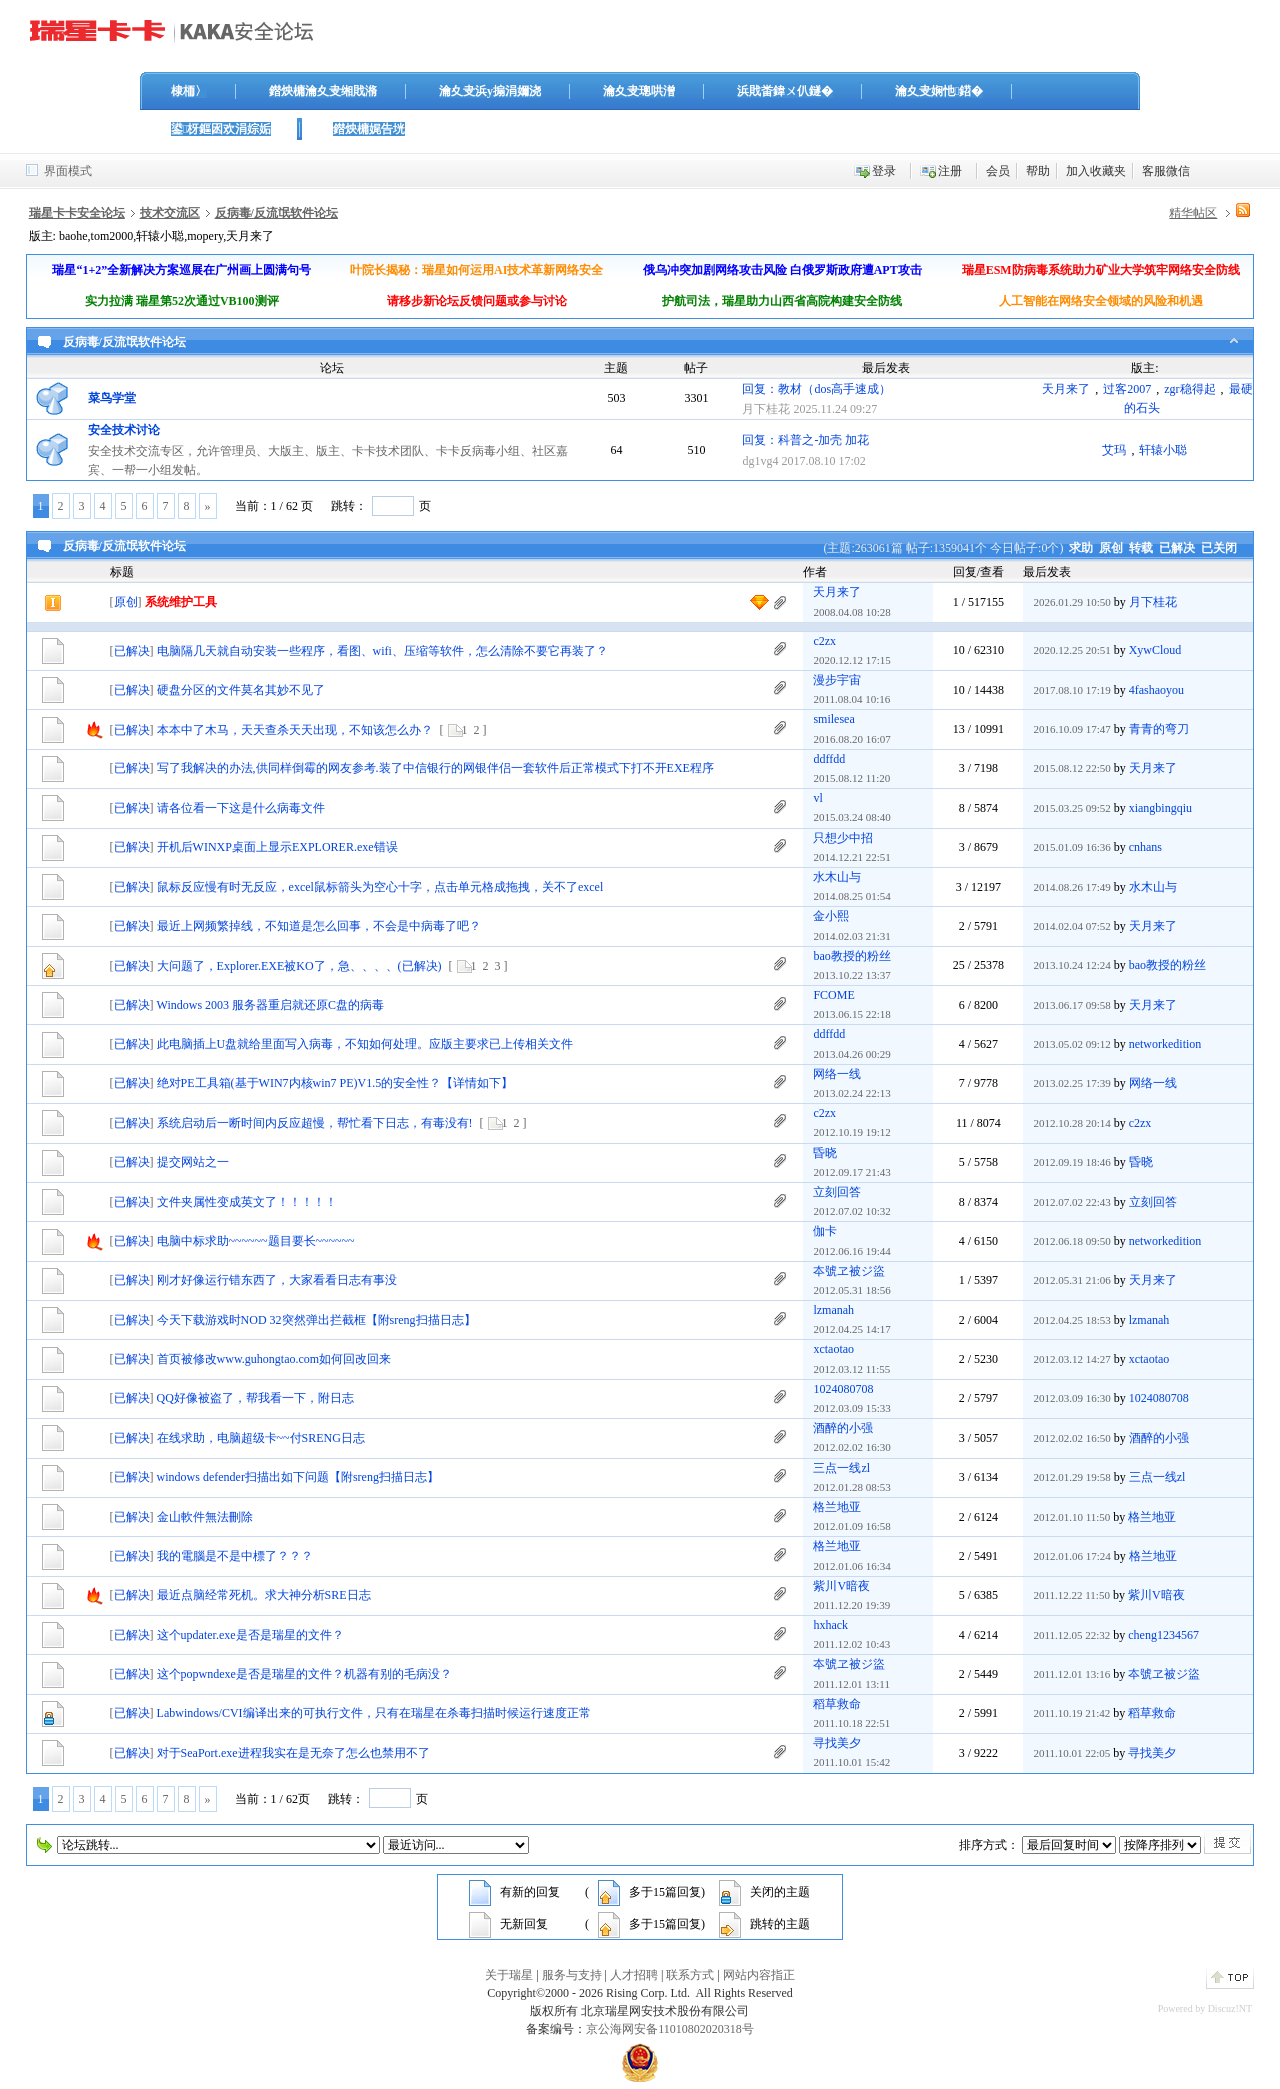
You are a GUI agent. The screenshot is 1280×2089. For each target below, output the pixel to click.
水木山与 (837, 877)
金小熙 (831, 916)
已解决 (1177, 548)
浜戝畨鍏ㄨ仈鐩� (785, 91)
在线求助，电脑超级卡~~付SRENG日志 (261, 1438)
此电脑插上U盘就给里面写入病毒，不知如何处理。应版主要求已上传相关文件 (365, 1044)
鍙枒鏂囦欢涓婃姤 (221, 129)
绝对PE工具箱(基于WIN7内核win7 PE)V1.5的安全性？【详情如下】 (335, 1083)
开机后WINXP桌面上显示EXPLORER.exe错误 (277, 847)
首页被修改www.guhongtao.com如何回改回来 (274, 1359)
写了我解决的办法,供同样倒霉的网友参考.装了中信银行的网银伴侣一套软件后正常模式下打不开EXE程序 (435, 768)
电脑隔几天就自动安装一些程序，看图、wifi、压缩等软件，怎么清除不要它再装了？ (382, 651)
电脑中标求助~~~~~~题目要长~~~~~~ (256, 1241)
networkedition (1165, 1044)
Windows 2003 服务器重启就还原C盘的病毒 (271, 1005)
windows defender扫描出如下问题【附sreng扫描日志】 (298, 1477)
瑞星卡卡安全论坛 (77, 213)
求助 (1081, 548)
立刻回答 (837, 1192)
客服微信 (1166, 171)
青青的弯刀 (1159, 729)
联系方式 (690, 1975)
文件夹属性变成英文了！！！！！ (247, 1202)
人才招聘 (634, 1975)
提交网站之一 (193, 1162)
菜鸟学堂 (112, 398)
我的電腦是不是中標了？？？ (235, 1556)
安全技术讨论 (124, 430)
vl (817, 798)
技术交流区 (170, 213)
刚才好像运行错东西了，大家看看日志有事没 (277, 1280)
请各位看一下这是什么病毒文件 (241, 808)
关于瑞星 (509, 1975)
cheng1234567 (1163, 1635)
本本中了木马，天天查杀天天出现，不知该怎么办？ (295, 730)
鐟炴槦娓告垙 (369, 129)
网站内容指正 (759, 1975)
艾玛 (1114, 450)
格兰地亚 (837, 1507)
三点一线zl (841, 1468)
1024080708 (843, 1389)
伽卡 (825, 1231)
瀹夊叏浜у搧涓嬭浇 (490, 91)
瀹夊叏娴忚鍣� (939, 91)
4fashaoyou (1156, 690)
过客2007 (1127, 389)
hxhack (830, 1625)
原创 (1111, 548)
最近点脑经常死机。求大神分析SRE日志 (264, 1595)
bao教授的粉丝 (851, 956)
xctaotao (833, 1349)
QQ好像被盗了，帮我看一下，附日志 (255, 1398)
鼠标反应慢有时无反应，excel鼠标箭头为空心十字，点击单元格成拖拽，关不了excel (380, 887)
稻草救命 (837, 1704)
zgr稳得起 (1189, 389)
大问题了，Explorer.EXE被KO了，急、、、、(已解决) (299, 966)
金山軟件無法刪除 (205, 1517)
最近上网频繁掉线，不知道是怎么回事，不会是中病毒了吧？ (319, 926)
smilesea (833, 719)
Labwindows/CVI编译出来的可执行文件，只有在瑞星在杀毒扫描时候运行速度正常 (374, 1713)
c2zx (824, 641)
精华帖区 (1193, 213)
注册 (950, 171)
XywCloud (1155, 650)
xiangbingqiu (1160, 808)
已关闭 (1219, 548)
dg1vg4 (760, 461)
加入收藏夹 (1096, 171)
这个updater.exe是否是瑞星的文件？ (250, 1635)
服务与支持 (572, 1975)
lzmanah (833, 1310)
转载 (1141, 548)
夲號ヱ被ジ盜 (849, 1271)
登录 (884, 171)
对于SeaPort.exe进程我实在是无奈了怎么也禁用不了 (293, 1753)
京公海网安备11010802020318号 (670, 2029)
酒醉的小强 (843, 1428)
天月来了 (1066, 389)
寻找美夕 (837, 1743)
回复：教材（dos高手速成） (816, 389)
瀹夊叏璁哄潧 (639, 91)
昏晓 (825, 1153)
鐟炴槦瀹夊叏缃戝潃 (323, 91)
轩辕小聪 (1163, 450)
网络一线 (837, 1074)
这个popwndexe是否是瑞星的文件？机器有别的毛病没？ (304, 1674)
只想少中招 (843, 838)
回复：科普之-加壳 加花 (805, 440)
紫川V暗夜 (841, 1586)
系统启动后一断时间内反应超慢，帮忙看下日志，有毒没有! (315, 1123)
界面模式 (68, 171)
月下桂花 (766, 409)
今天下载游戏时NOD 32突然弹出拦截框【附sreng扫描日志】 (316, 1320)
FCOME (833, 995)
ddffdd (829, 759)
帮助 (1038, 171)
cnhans (1145, 847)
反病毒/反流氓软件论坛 (276, 213)
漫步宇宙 (837, 680)
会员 (998, 171)
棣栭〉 (189, 91)
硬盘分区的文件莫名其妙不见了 (241, 690)
